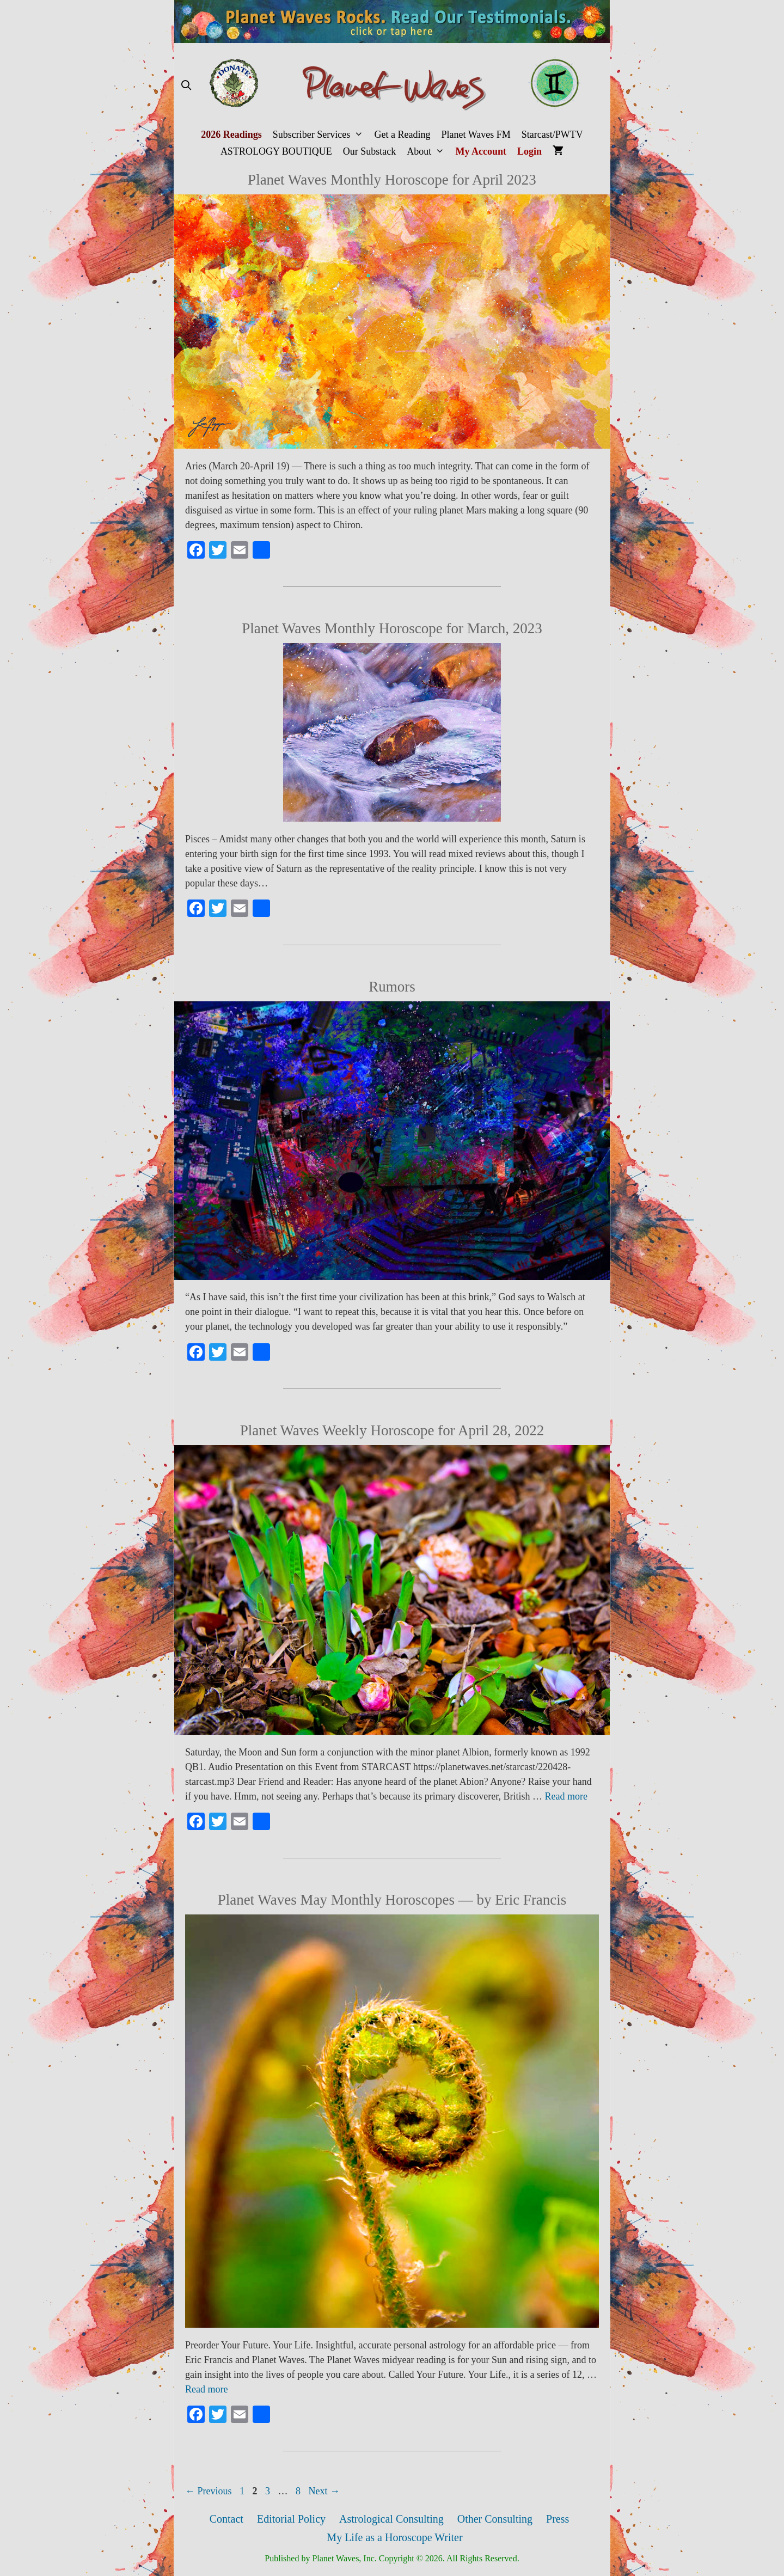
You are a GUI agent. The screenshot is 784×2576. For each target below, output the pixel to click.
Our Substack (369, 151)
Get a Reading (403, 134)
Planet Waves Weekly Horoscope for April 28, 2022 (392, 1430)
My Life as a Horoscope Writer (394, 2537)
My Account (481, 151)
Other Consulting (494, 2519)
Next (324, 2491)
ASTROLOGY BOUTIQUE (276, 151)
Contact (226, 2519)
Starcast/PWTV (552, 134)
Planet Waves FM (476, 134)
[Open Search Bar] (186, 85)
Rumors (392, 986)
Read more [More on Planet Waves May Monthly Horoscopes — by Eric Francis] (206, 2389)
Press (557, 2519)
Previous (208, 2491)
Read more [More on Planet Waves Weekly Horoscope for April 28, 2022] (565, 1796)
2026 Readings (231, 134)
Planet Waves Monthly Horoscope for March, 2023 (392, 628)
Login (529, 151)
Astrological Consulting (391, 2519)
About (428, 151)
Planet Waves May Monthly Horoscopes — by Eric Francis (392, 1900)
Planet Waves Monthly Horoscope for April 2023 (392, 180)
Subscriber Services (321, 134)
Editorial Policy (291, 2519)
